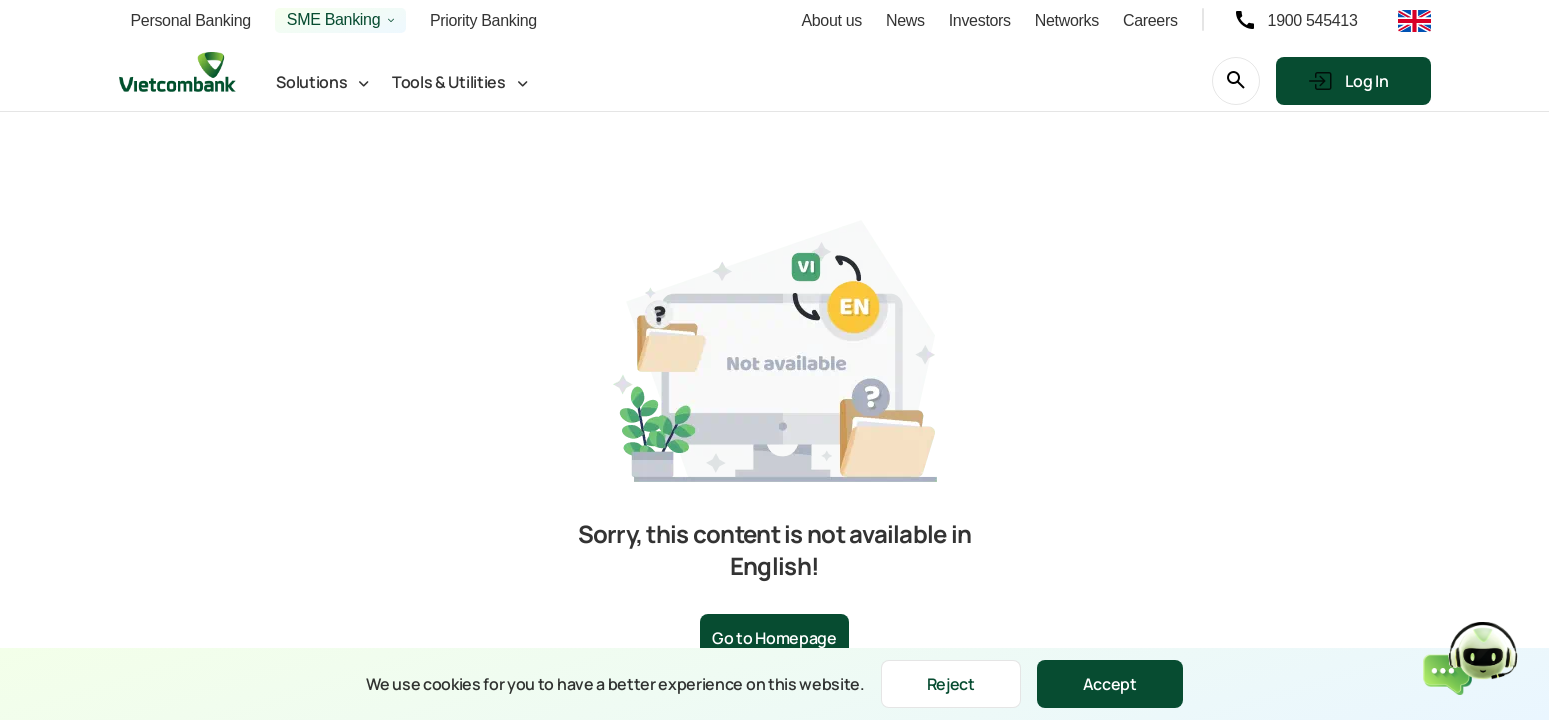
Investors (980, 20)
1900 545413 (1313, 20)
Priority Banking (483, 20)
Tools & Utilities (449, 82)
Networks (1067, 20)
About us (831, 20)
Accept (1110, 684)
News (905, 20)
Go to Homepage (774, 638)
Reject (951, 684)
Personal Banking (191, 20)
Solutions (311, 82)
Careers (1150, 20)
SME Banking (333, 19)
